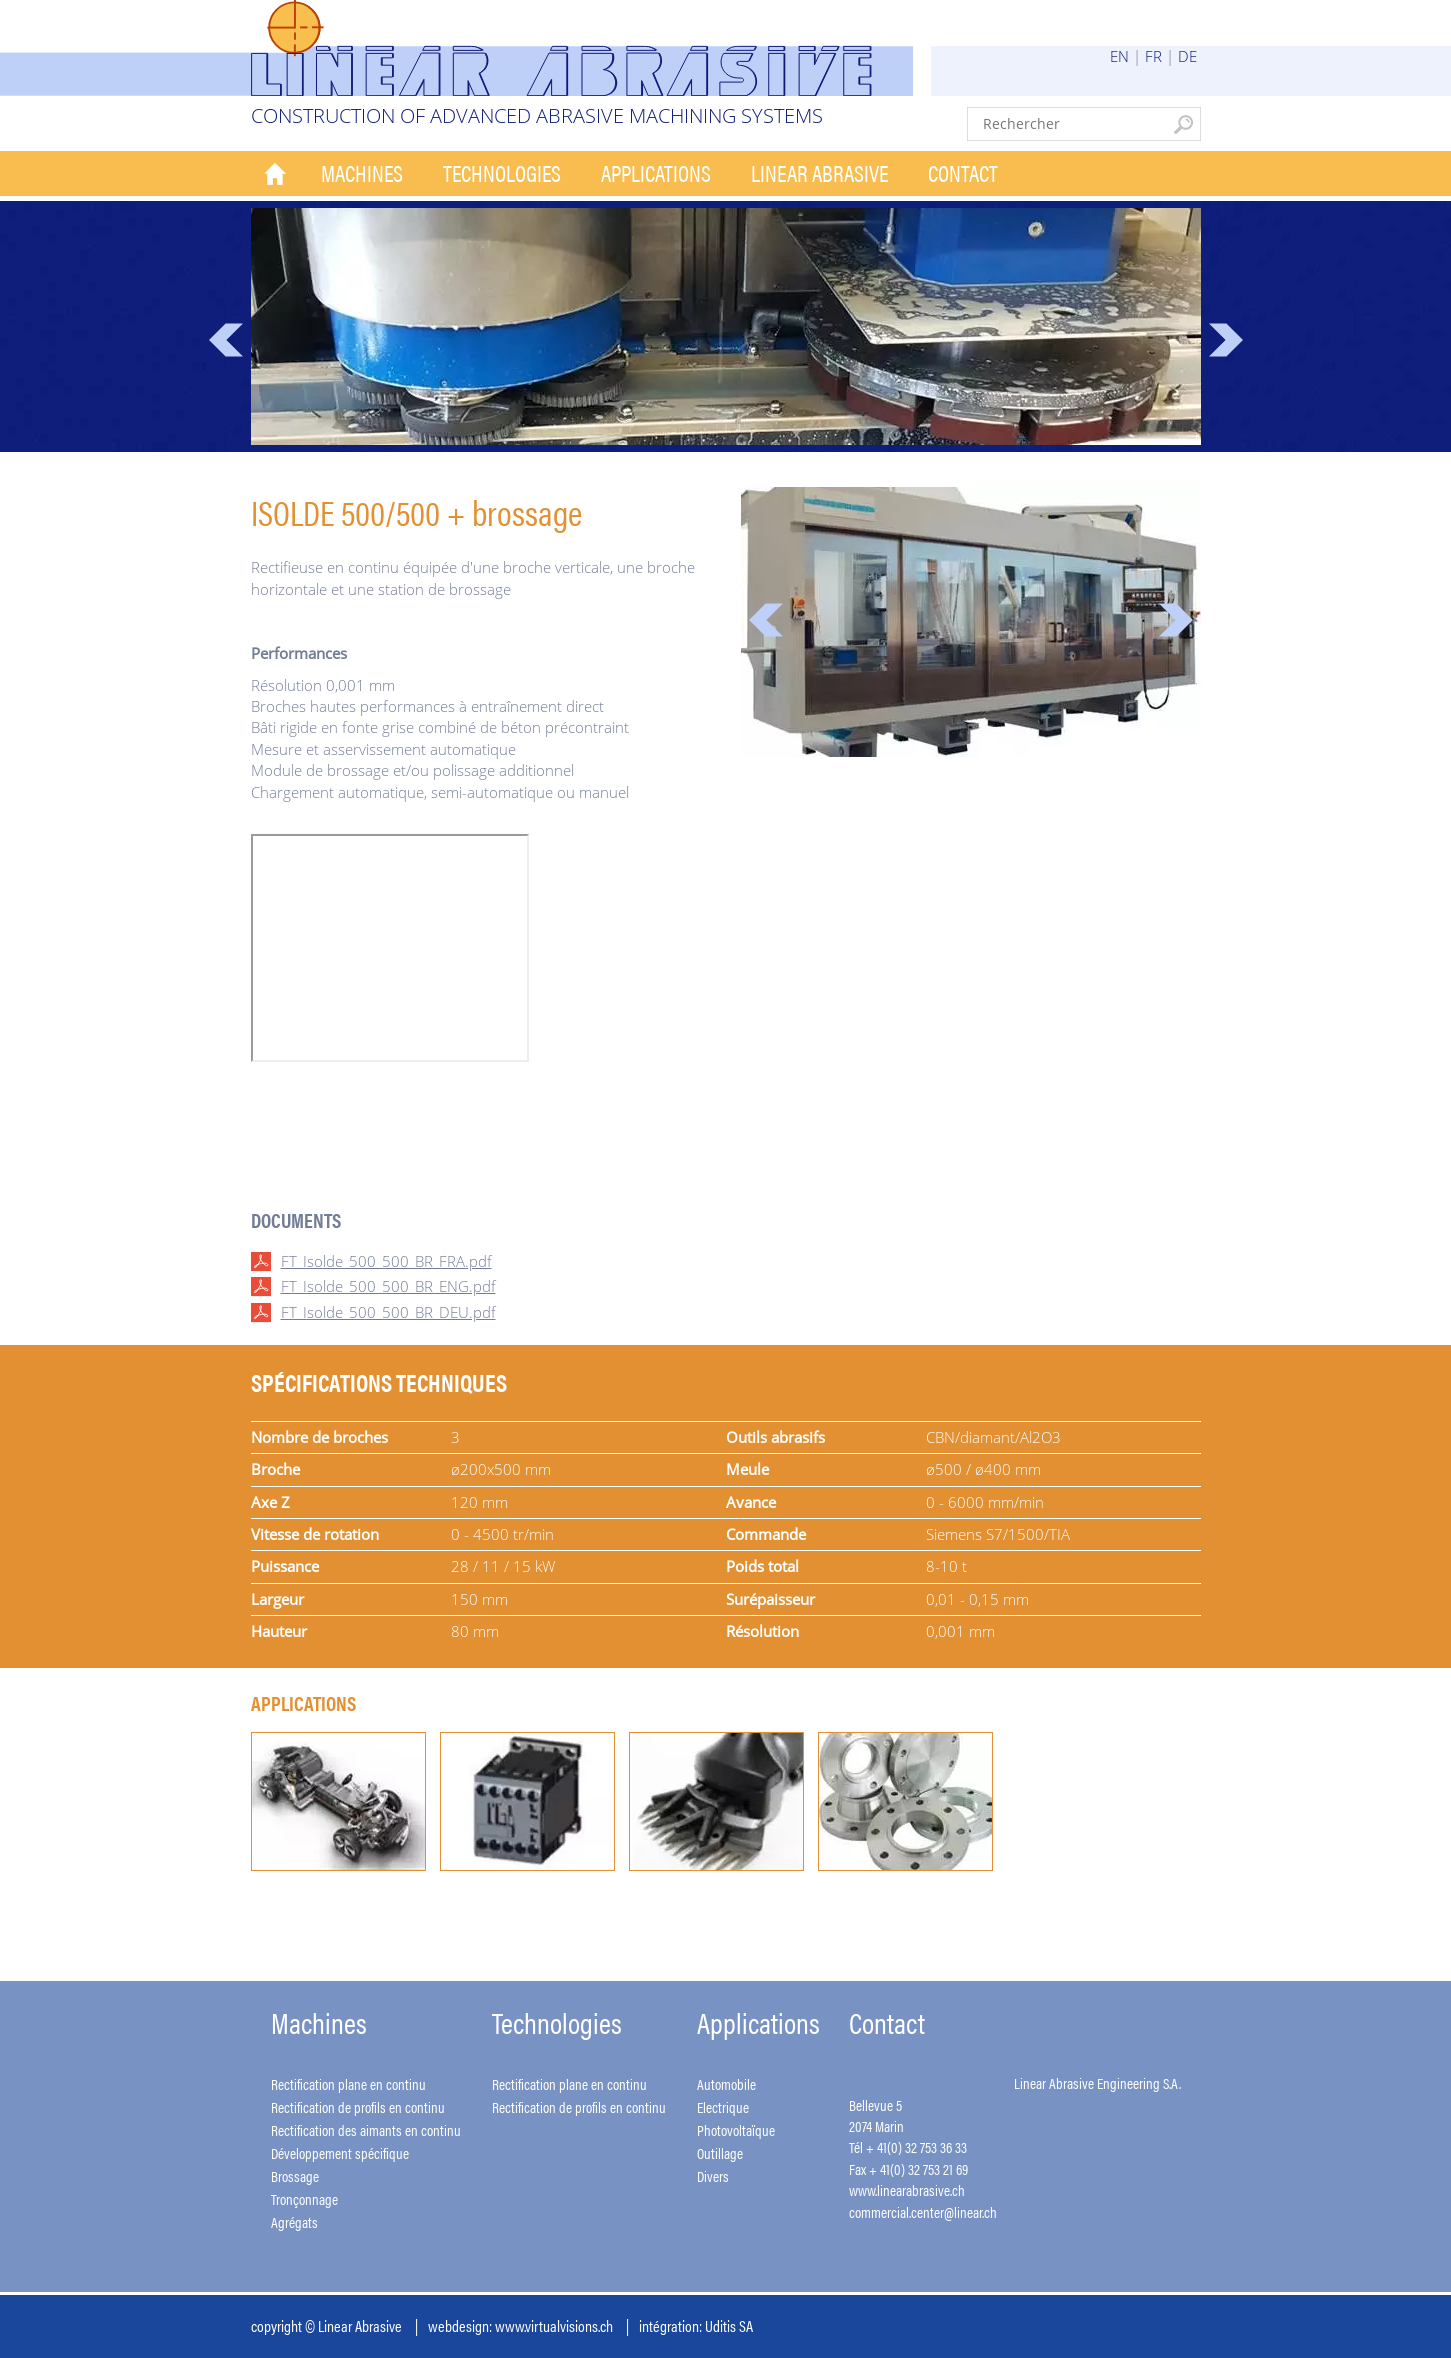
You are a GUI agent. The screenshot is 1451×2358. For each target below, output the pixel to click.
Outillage (720, 2152)
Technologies (502, 172)
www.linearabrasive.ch (907, 2189)
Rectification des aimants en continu (366, 2129)
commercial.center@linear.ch (923, 2211)
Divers (713, 2175)
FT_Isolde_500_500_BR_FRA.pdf (386, 1261)
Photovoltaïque (736, 2129)
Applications (656, 172)
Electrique (723, 2106)
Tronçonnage (304, 2198)
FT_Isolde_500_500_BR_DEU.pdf (388, 1312)
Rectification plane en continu (348, 2083)
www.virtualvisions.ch (554, 2325)
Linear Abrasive (819, 172)
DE (1187, 56)
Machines (362, 172)
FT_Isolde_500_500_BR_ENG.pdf (388, 1286)
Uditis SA (729, 2325)
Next (1226, 340)
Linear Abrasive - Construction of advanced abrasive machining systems (582, 48)
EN (1119, 56)
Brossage (295, 2175)
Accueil (276, 173)
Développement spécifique (340, 2152)
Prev (226, 340)
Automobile (726, 2083)
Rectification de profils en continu (358, 2106)
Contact (963, 172)
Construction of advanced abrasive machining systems (537, 115)
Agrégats (294, 2221)
